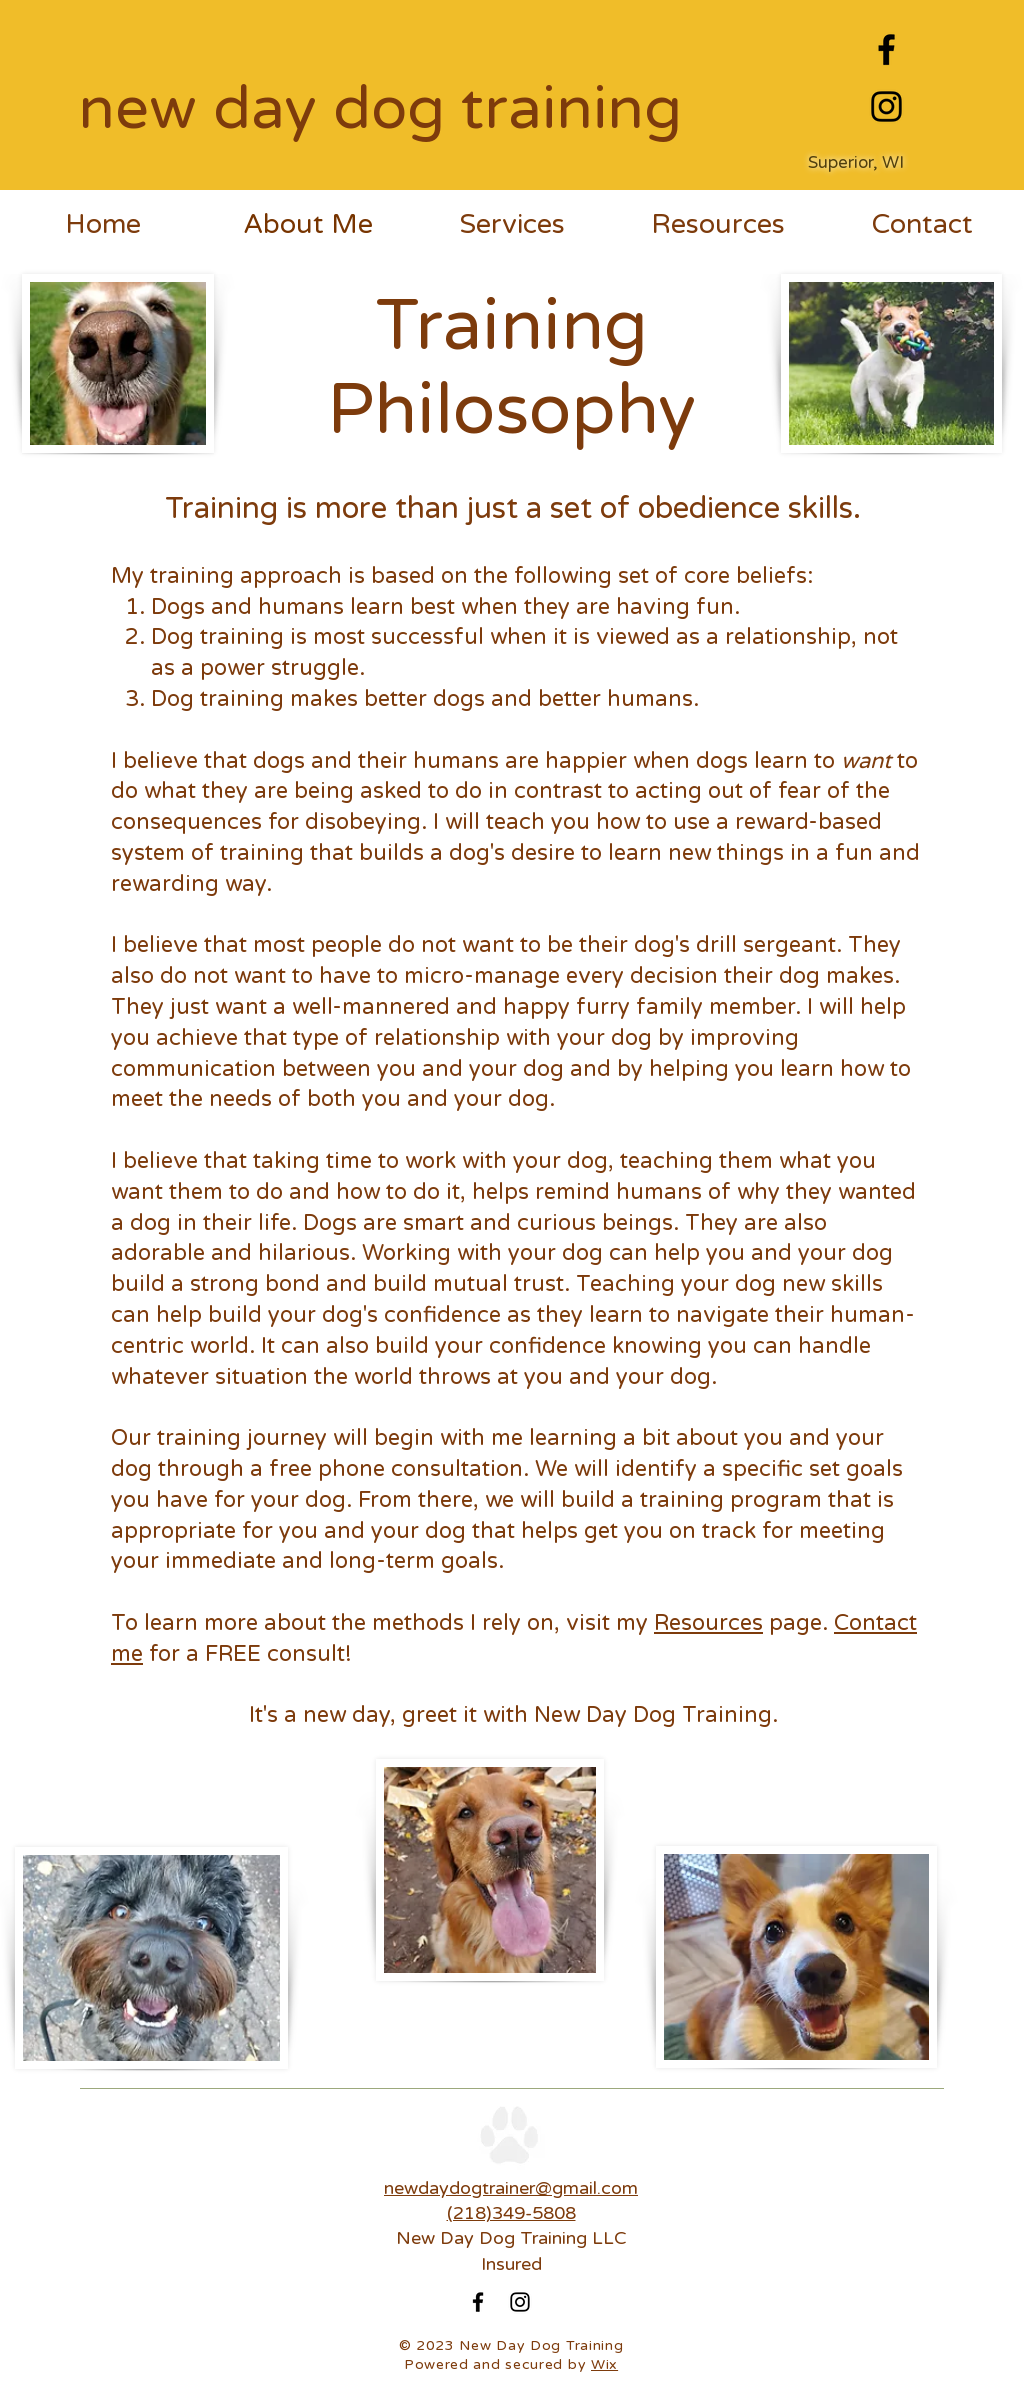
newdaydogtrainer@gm (481, 2188)
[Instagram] (886, 106)
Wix (604, 2364)
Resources (708, 1623)
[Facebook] (886, 49)
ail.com (608, 2188)
